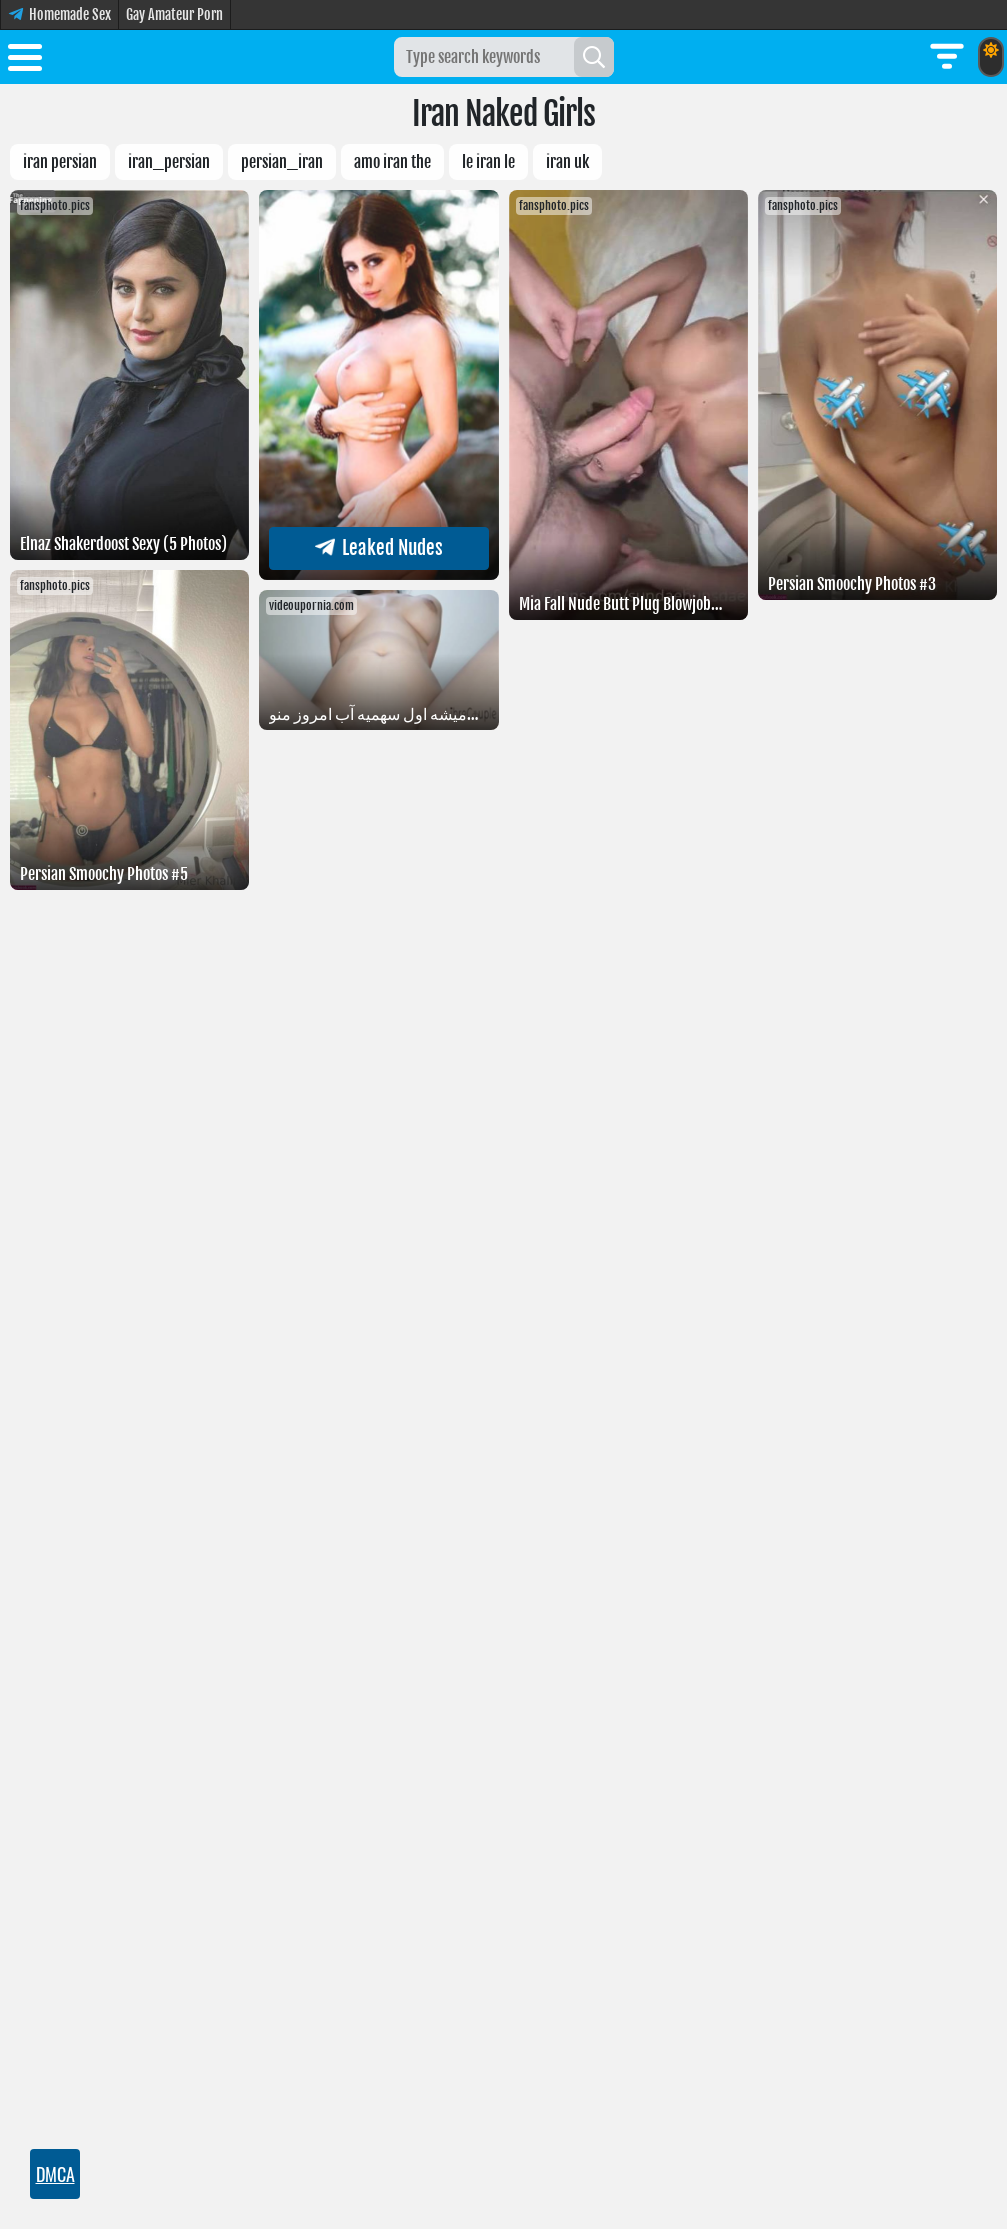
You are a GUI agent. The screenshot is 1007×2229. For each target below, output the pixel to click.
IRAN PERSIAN (60, 162)
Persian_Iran (282, 162)
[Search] (594, 57)
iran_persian (169, 162)
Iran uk (567, 162)
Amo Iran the (392, 162)
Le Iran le (488, 162)
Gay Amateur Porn (174, 14)
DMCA (55, 2174)
